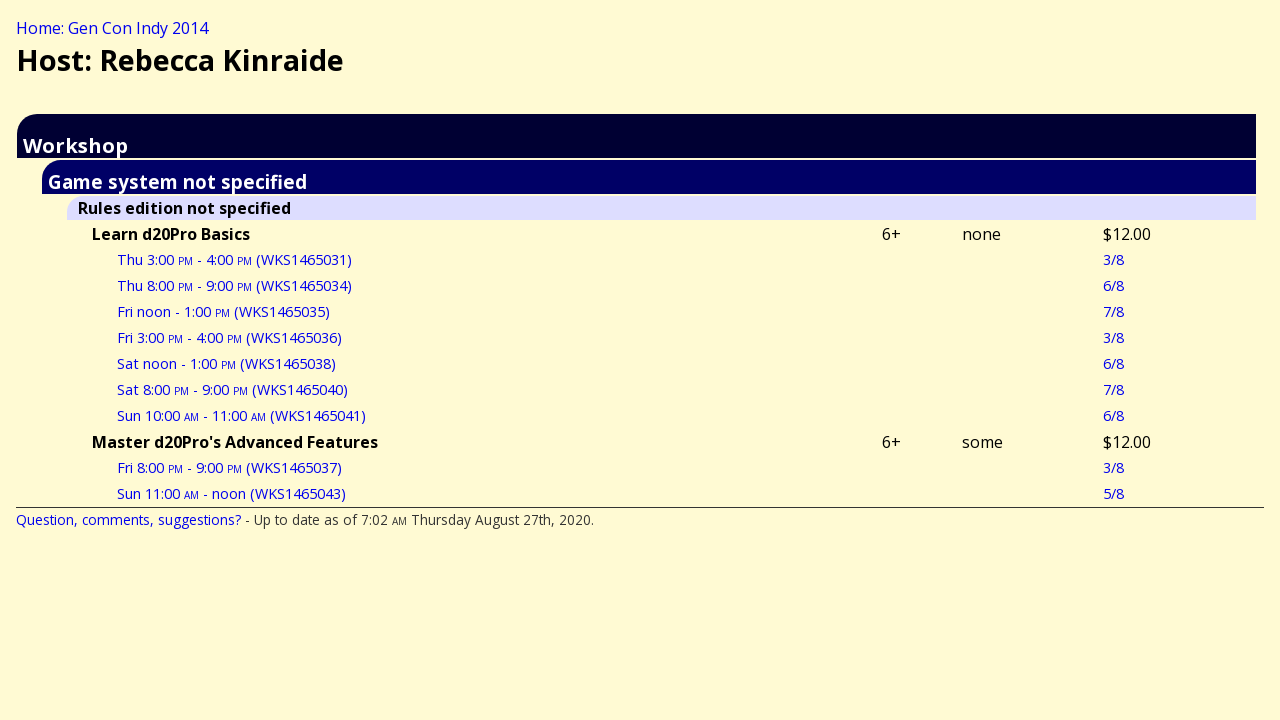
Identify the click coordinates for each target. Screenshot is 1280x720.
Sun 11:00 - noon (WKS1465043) (231, 493)
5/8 (1113, 493)
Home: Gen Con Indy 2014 (112, 28)
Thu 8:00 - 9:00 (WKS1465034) (234, 285)
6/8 (1113, 285)
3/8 (1113, 259)
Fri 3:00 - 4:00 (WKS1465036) (229, 337)
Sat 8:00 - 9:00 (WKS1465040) (232, 389)
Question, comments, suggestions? (128, 519)
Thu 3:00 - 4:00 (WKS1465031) (234, 259)
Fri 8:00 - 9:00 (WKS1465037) (229, 467)
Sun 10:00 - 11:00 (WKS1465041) (241, 415)
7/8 (1113, 311)
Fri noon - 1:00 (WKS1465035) (223, 311)
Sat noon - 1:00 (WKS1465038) (226, 363)
